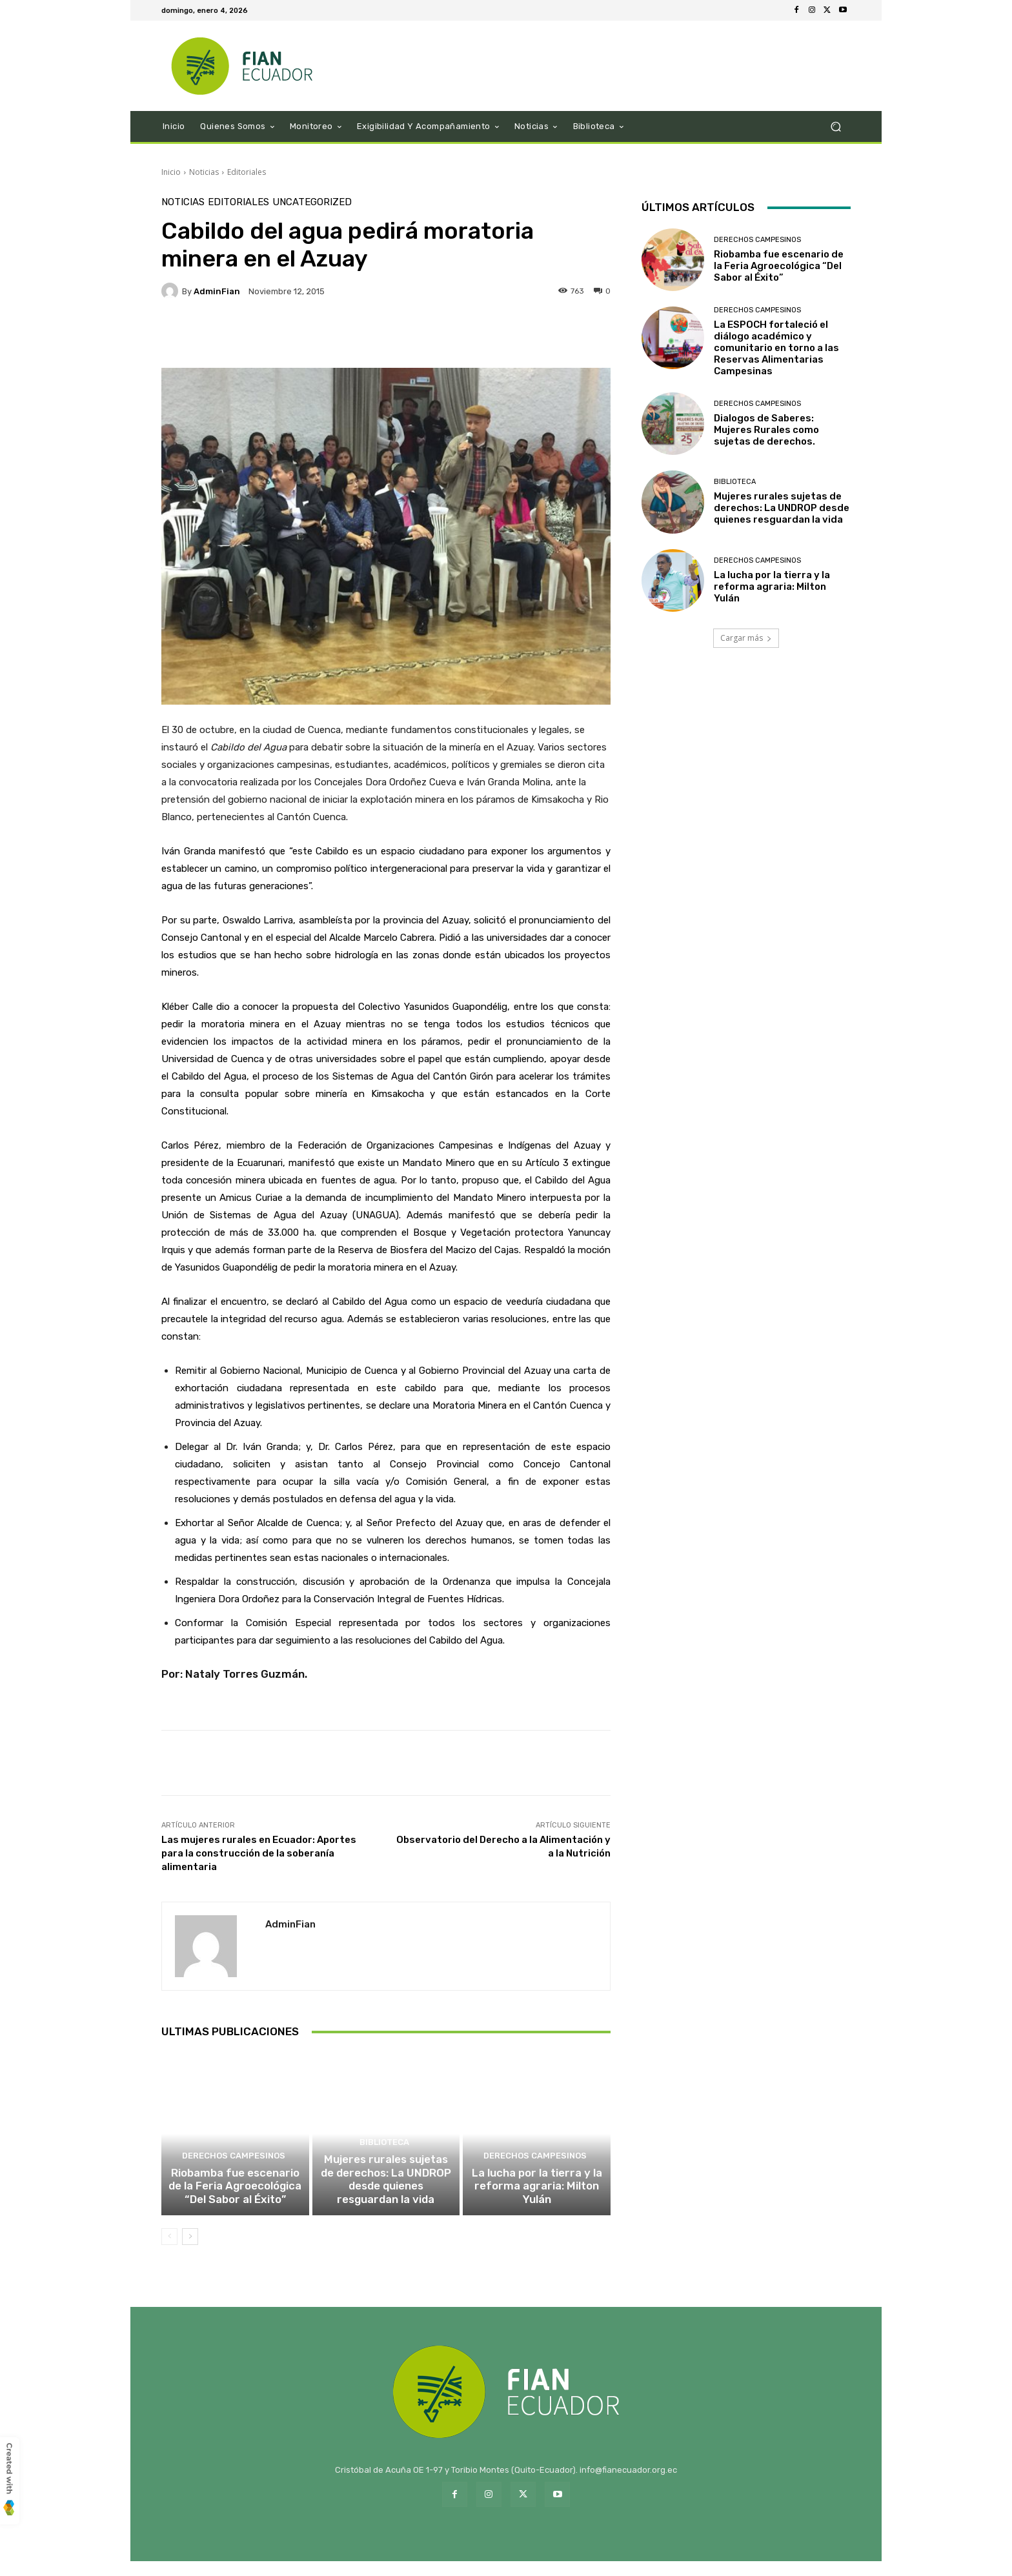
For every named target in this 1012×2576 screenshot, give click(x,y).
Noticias (204, 171)
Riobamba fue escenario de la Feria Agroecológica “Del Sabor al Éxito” (235, 2203)
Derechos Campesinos (233, 2175)
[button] (835, 127)
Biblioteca (384, 2164)
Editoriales (246, 171)
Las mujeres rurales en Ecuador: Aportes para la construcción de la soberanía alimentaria (258, 1853)
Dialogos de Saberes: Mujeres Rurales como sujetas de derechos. (766, 429)
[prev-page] (169, 2251)
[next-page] (190, 2251)
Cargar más (746, 637)
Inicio (171, 171)
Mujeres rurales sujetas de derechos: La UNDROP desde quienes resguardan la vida (385, 2197)
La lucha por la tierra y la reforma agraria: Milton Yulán (537, 2203)
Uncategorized (312, 202)
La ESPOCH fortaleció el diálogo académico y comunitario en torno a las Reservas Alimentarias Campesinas (776, 348)
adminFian (217, 291)
